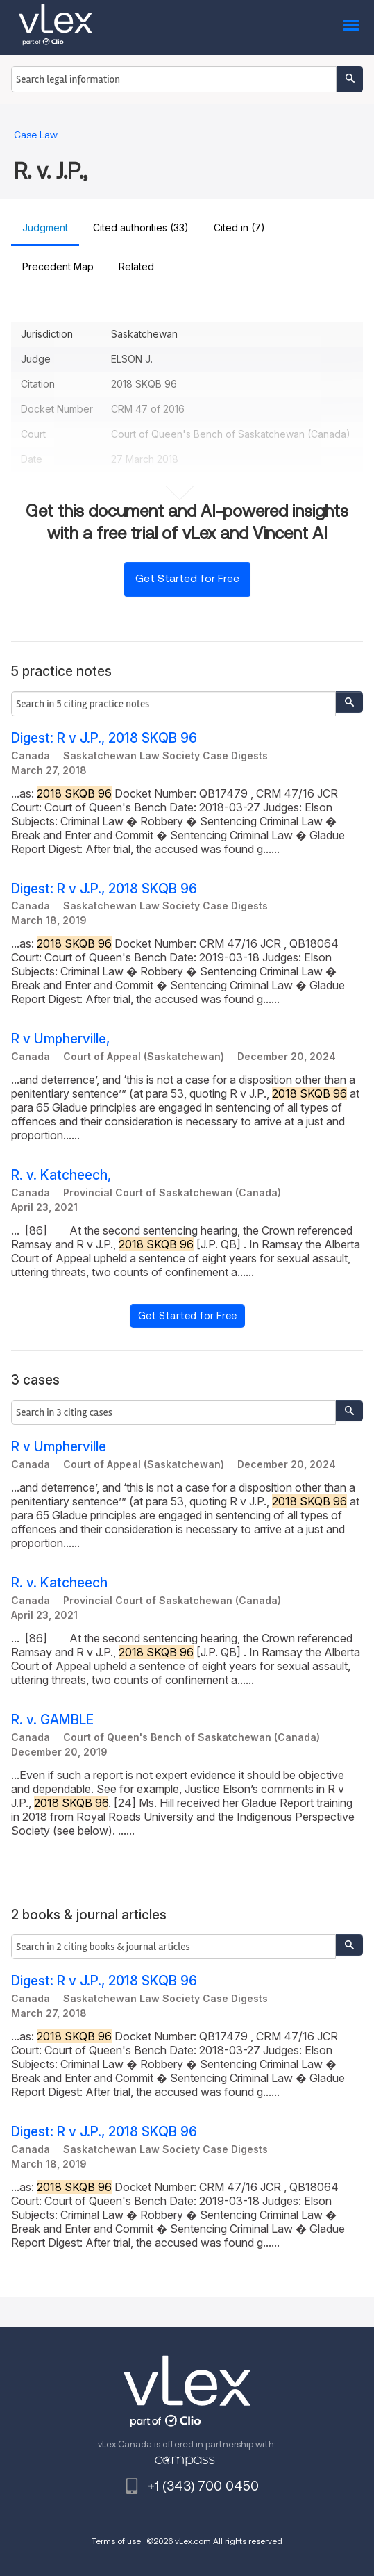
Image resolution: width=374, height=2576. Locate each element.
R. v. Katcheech (59, 1583)
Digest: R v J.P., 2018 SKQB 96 (104, 738)
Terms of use (116, 2540)
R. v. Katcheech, (61, 1175)
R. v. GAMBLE (52, 1720)
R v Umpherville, (60, 1039)
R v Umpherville (58, 1447)
